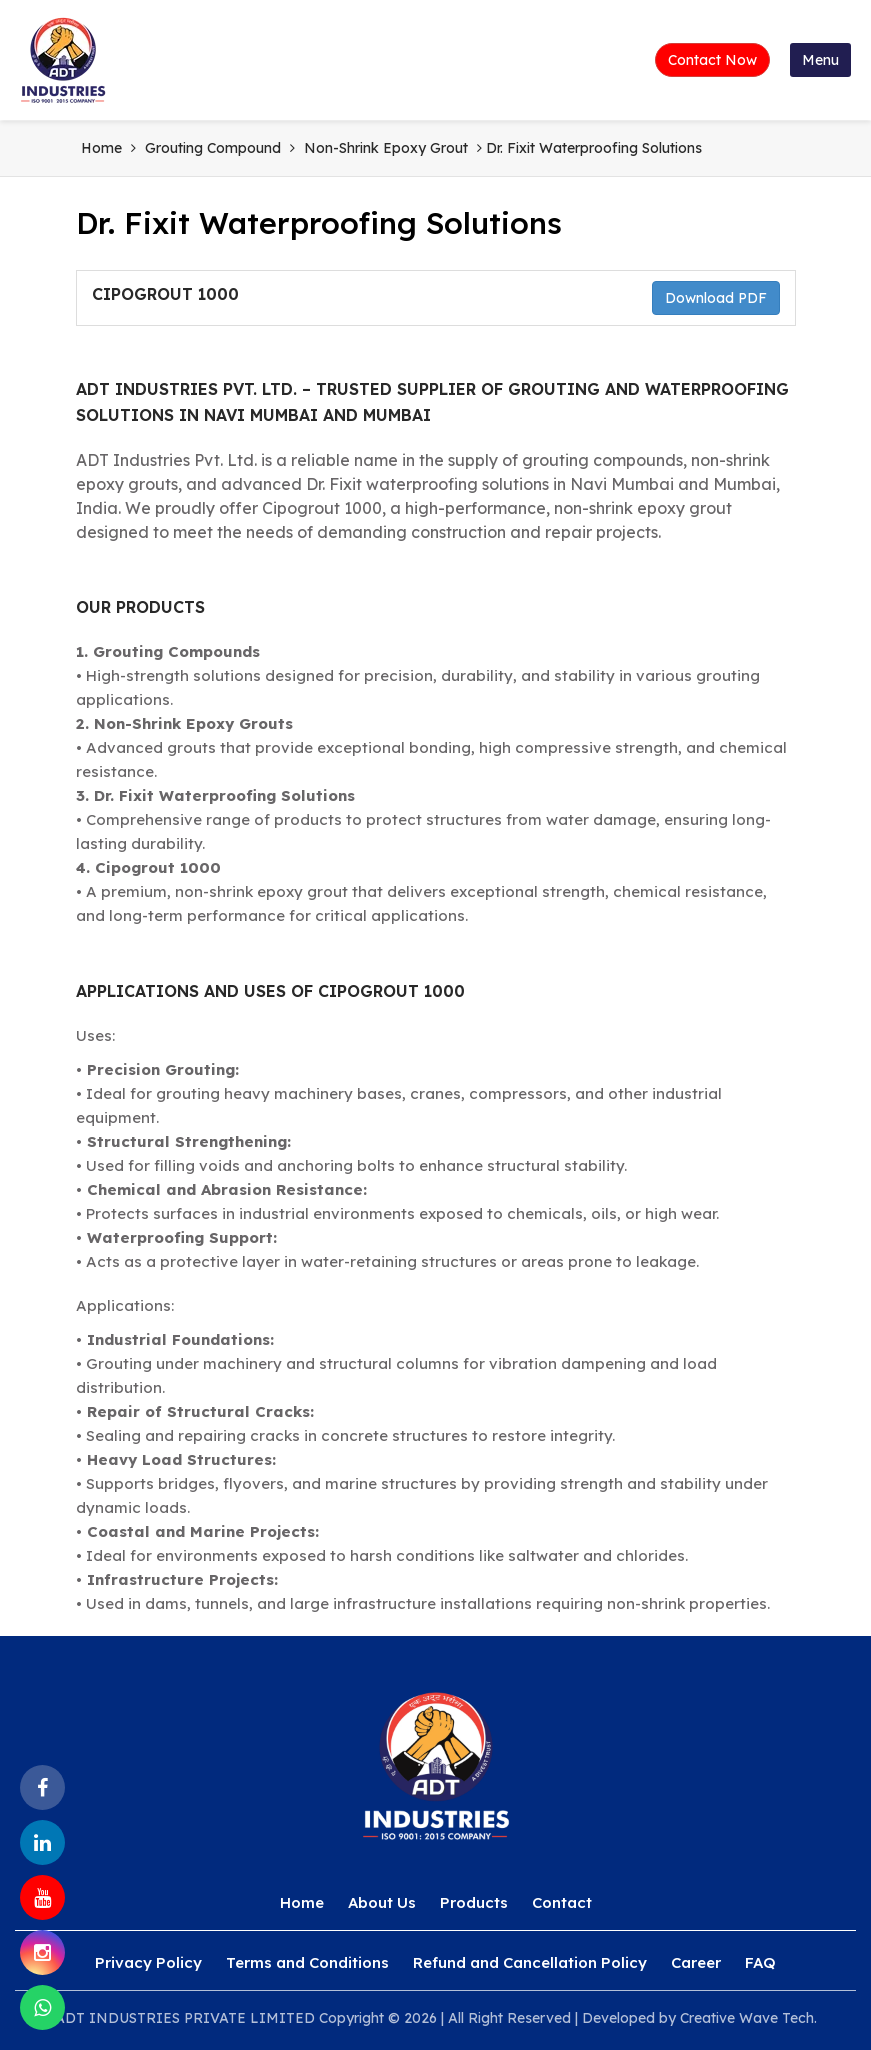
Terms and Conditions (307, 1962)
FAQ (760, 1962)
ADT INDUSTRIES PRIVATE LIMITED (185, 2018)
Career (696, 1962)
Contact (562, 1902)
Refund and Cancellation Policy (530, 1962)
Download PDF (716, 298)
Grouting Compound (213, 148)
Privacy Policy (148, 1962)
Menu (820, 60)
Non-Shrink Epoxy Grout (386, 148)
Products (474, 1902)
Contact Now (712, 60)
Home (101, 148)
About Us (382, 1902)
